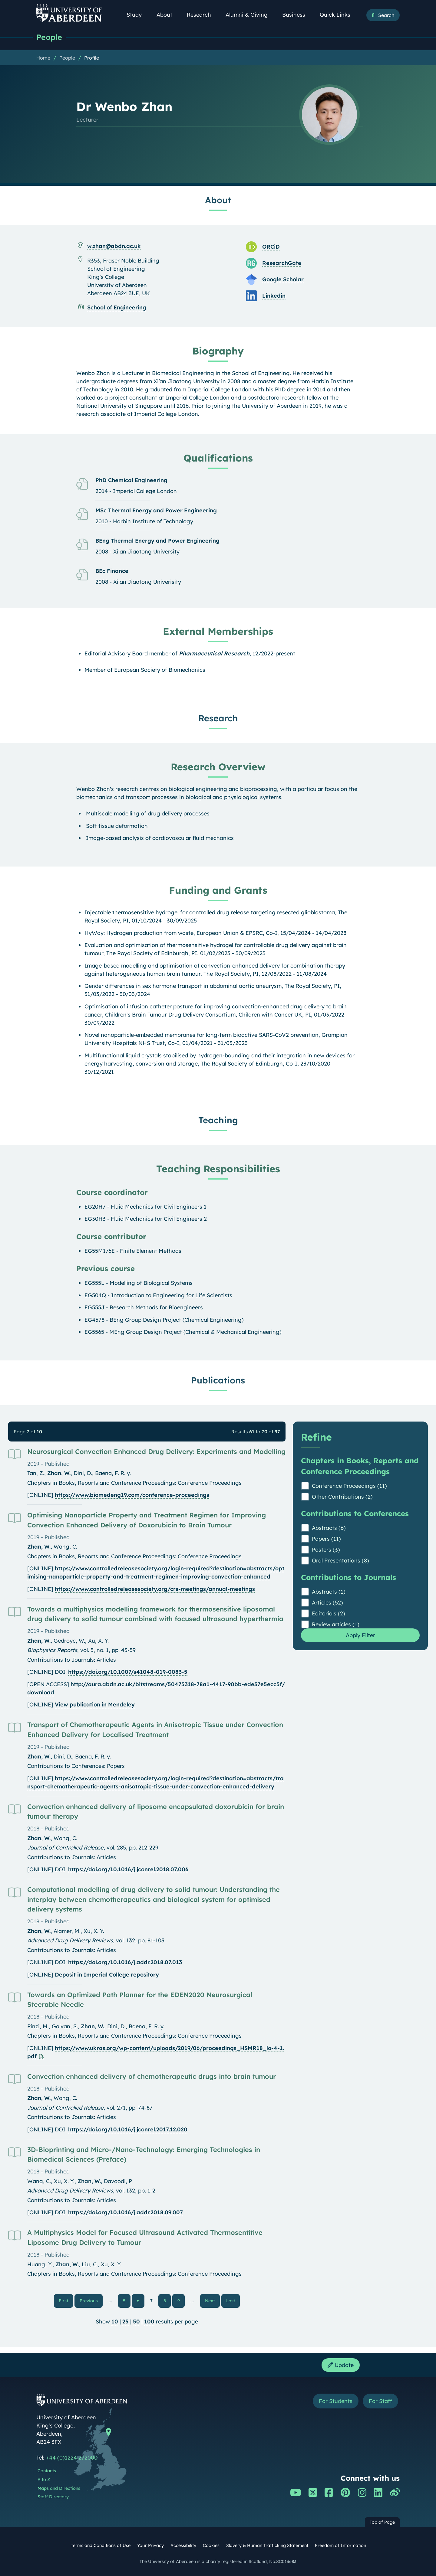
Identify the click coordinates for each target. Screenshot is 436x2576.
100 (149, 2321)
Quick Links (338, 14)
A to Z (44, 2479)
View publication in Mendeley (95, 1704)
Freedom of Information (340, 2545)
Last (233, 2300)
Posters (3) (326, 1549)
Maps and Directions (59, 2488)
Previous (91, 2300)
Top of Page (382, 2522)
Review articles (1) (335, 1624)
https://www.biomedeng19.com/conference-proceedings (132, 1494)
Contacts (47, 2470)
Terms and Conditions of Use (100, 2545)
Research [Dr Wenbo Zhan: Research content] (218, 718)
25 (125, 2321)
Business (297, 14)
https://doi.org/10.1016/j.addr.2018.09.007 (125, 2212)
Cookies (211, 2545)
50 (136, 2321)
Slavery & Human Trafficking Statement (267, 2545)
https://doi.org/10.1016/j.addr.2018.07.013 (125, 1962)
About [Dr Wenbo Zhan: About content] (218, 199)
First (66, 2300)
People (49, 37)
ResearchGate (281, 263)
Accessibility (183, 2545)
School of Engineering (116, 307)
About (168, 14)
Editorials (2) (328, 1613)
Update (341, 2365)
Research (202, 14)
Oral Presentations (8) (340, 1560)
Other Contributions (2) (342, 1496)
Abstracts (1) (328, 1591)
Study (137, 14)
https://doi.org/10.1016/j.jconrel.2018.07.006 (128, 1869)
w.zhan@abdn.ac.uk (114, 246)
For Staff (380, 2401)
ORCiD (271, 246)
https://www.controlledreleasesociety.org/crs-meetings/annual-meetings (155, 1588)
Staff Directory (53, 2496)
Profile (91, 58)
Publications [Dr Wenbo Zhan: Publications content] (218, 1380)
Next (212, 2300)
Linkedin (274, 295)
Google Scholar (283, 279)
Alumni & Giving (250, 14)
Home (43, 58)
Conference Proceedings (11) (349, 1485)
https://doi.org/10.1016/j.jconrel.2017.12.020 (127, 2129)
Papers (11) (326, 1538)
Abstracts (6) (329, 1527)
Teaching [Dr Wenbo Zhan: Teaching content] (218, 1120)
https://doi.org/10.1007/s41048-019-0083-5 (127, 1671)
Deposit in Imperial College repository (107, 1974)
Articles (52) (327, 1602)
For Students (335, 2401)
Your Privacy (150, 2545)
